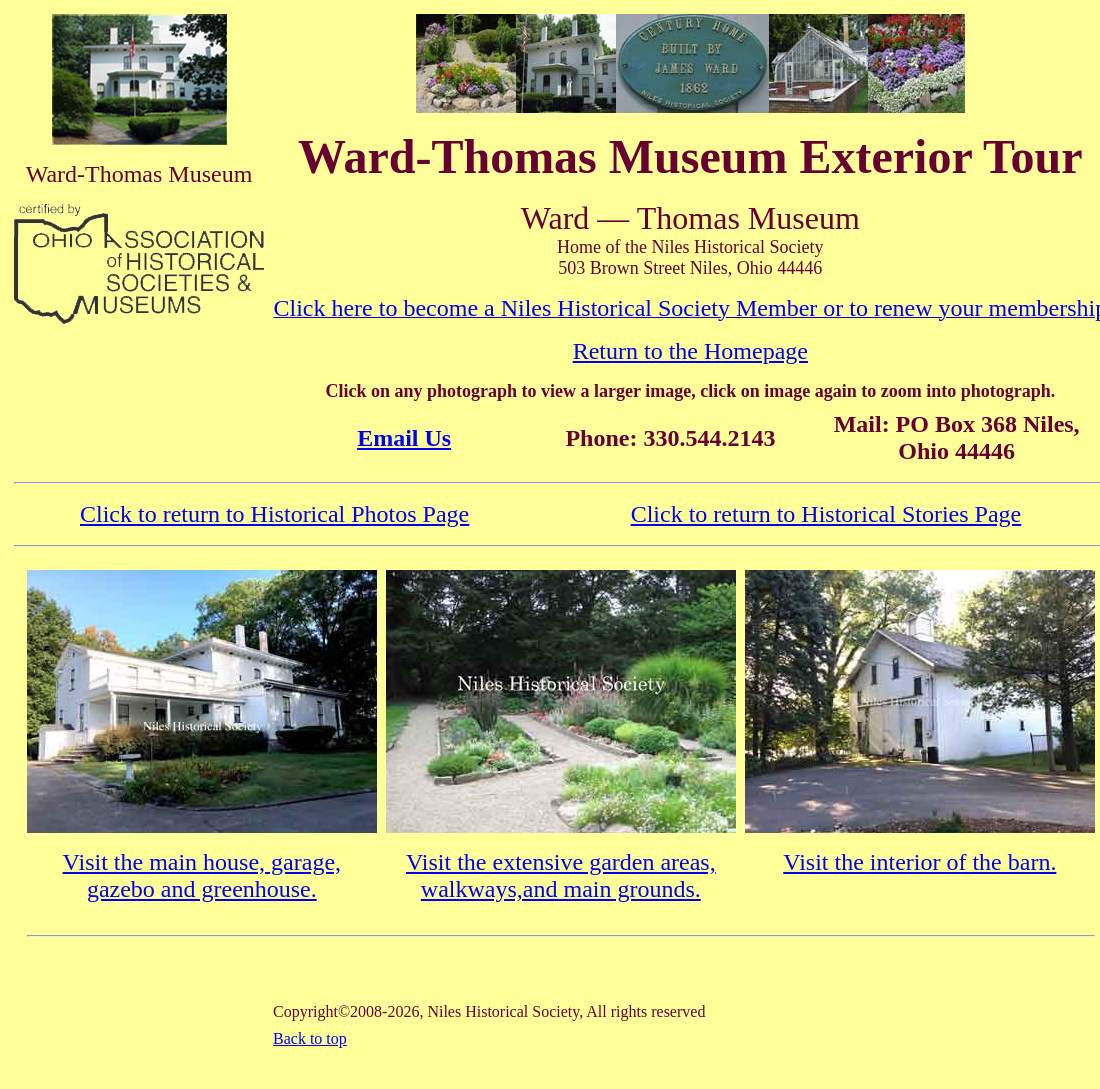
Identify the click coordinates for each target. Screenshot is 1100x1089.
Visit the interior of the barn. (919, 862)
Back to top (310, 1038)
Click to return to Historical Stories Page (826, 514)
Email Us (404, 438)
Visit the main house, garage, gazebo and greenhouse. (202, 875)
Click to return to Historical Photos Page (274, 514)
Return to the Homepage (690, 351)
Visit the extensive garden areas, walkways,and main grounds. (561, 875)
